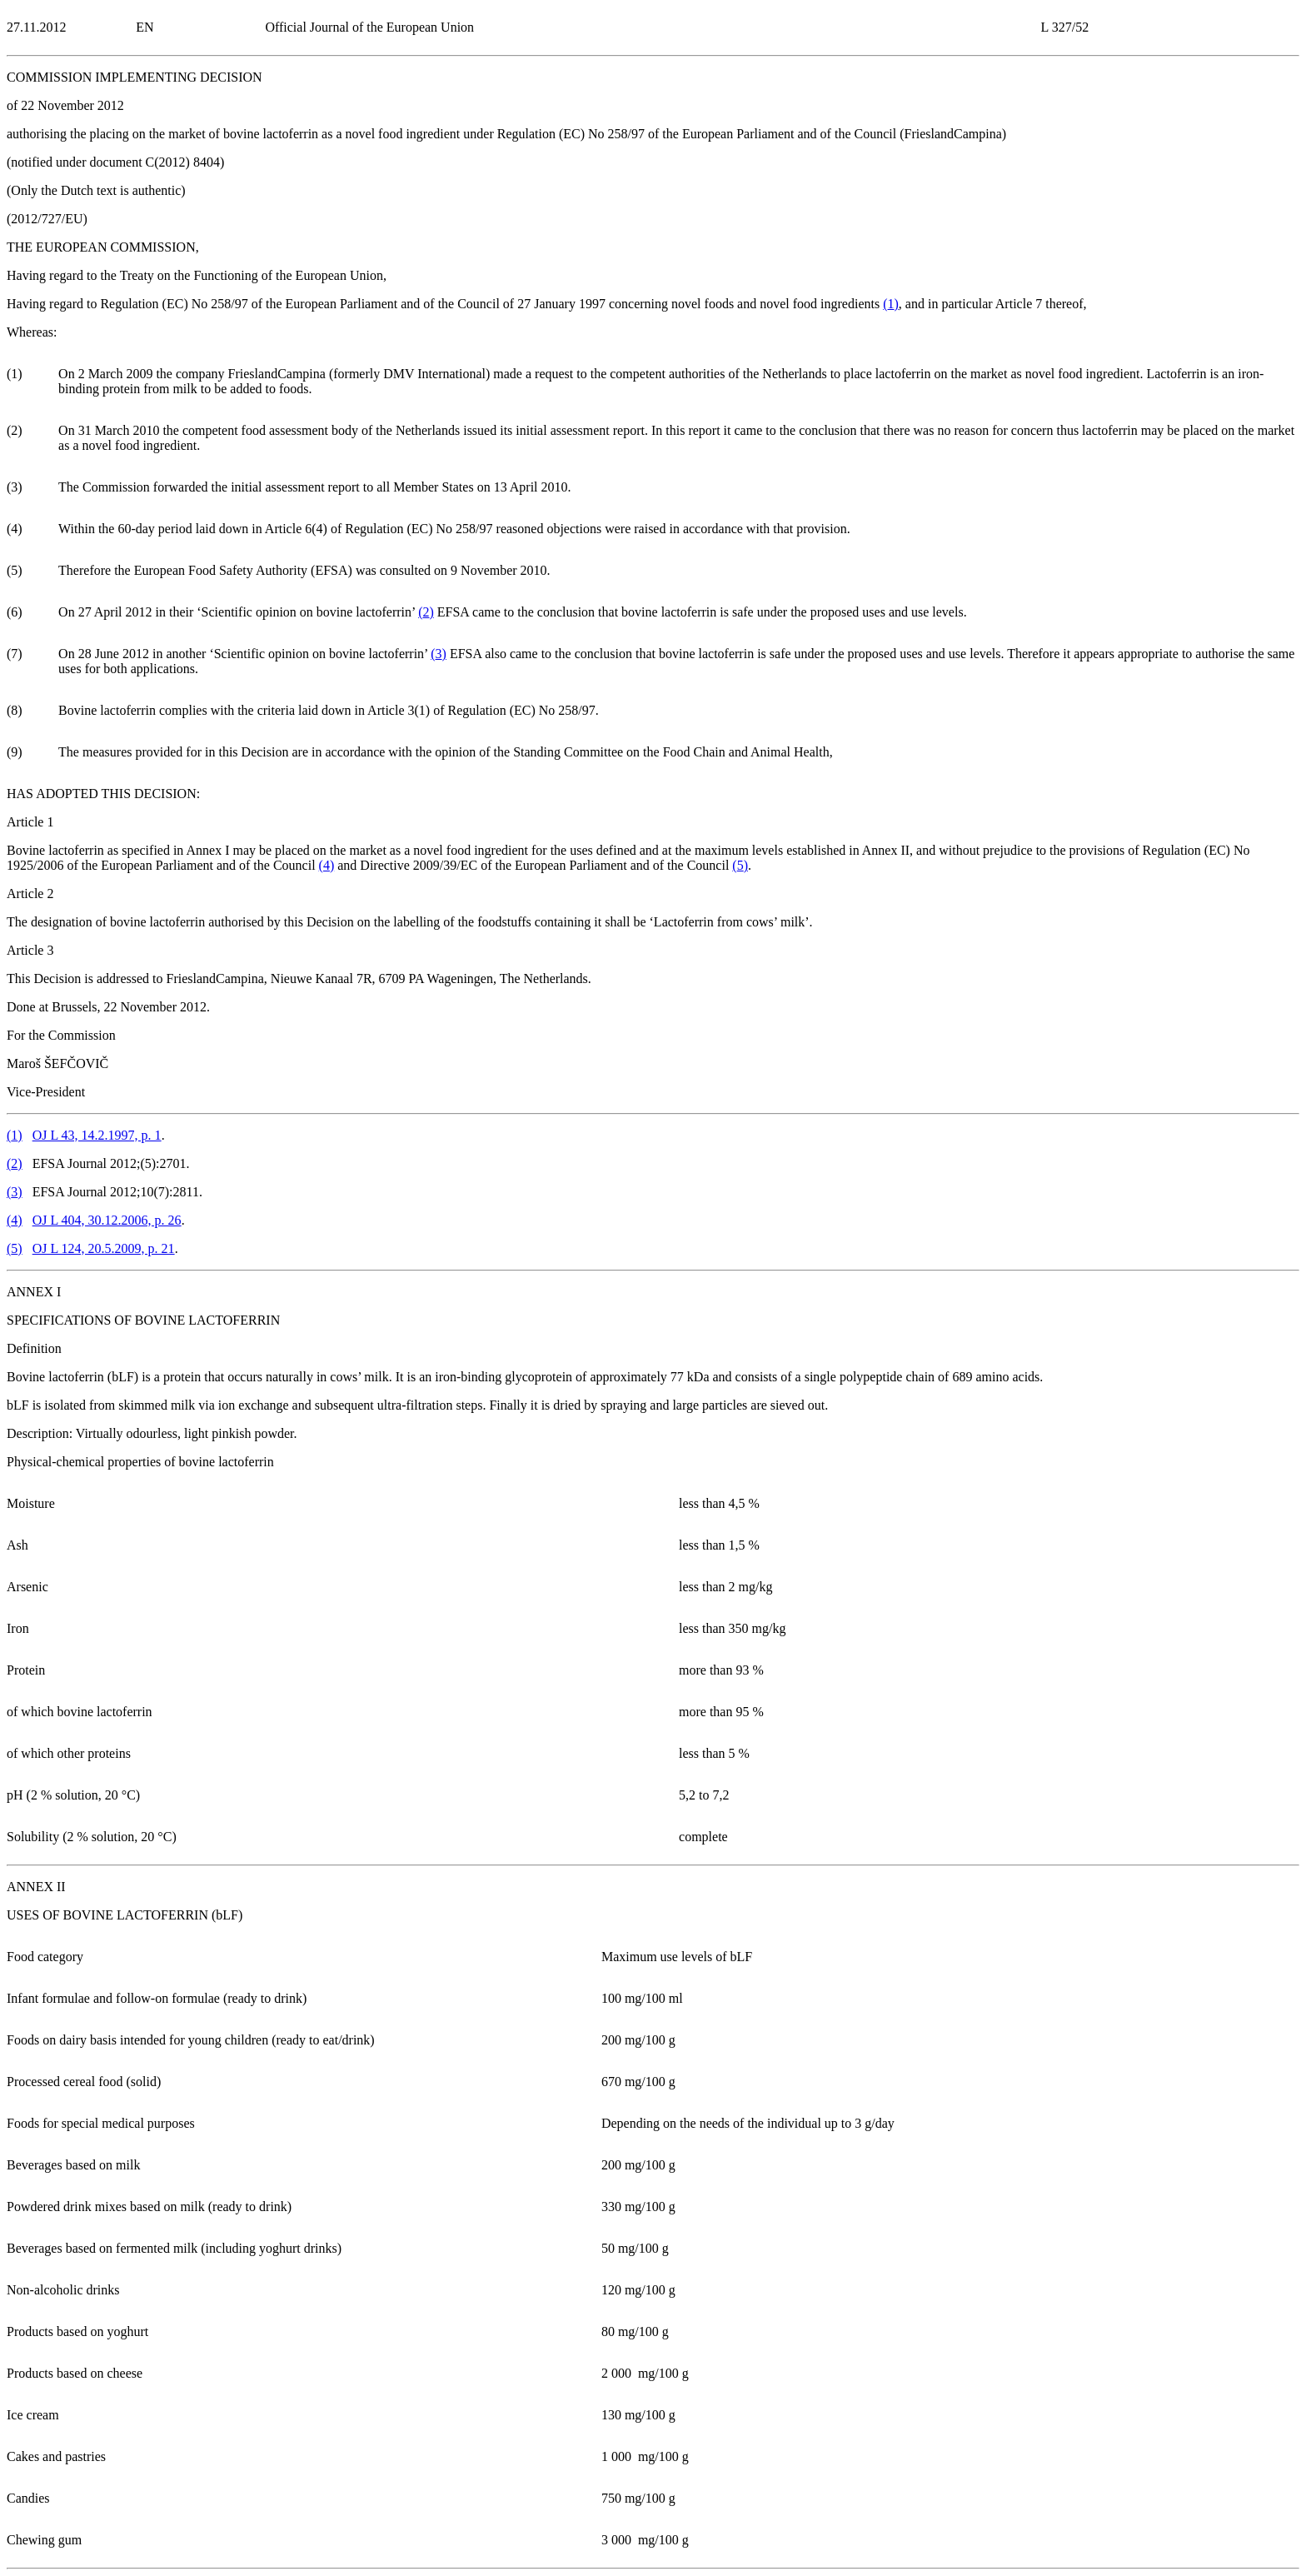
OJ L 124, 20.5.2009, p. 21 (103, 1248)
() (891, 304)
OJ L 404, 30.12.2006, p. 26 (107, 1220)
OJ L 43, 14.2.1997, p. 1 (97, 1135)
